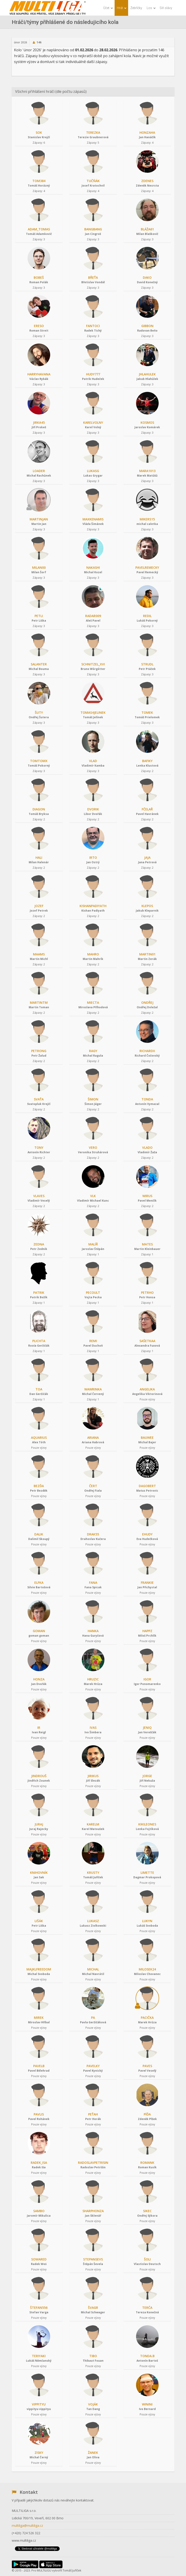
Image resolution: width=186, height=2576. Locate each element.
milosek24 (147, 1969)
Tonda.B (147, 2356)
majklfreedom (38, 1969)
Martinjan (39, 519)
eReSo (39, 326)
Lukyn (147, 1921)
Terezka (93, 132)
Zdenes (147, 181)
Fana (93, 1582)
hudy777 (93, 374)
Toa (38, 1389)
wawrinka (93, 1389)
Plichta (38, 1341)
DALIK (38, 1534)
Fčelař (147, 809)
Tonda (147, 1099)
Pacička (147, 2017)
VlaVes (39, 1196)
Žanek (93, 2452)
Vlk (93, 1196)
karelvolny (93, 422)
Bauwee (147, 1437)
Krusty (93, 1872)
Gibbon (147, 326)
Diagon (39, 809)
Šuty (39, 712)
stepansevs (93, 2259)
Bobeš (39, 277)
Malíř (93, 1244)
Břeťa (93, 277)
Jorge (147, 1776)
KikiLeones (147, 1824)
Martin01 (147, 954)
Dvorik (93, 809)
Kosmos (147, 422)
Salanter (39, 664)
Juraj (39, 1824)
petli (39, 616)
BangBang (93, 229)
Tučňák (93, 181)
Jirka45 (39, 422)
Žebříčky (136, 8)
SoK (39, 132)
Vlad (93, 761)
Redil (147, 616)
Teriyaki (39, 2356)
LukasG (93, 471)
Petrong (38, 1051)
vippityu (39, 2404)
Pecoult (93, 1292)
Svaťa (39, 1099)
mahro (93, 954)
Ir (38, 1727)
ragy (93, 1051)
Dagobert (147, 1486)
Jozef (38, 906)
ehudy (147, 1534)
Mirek (39, 2017)
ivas (93, 1727)
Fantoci (93, 326)
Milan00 (39, 567)
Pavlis (39, 2114)
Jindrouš (39, 1776)
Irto (93, 857)
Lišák (39, 1921)
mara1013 (147, 471)
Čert (93, 1486)
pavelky (93, 2066)
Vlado (147, 1147)
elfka (38, 1582)
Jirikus (93, 1776)
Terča (147, 2307)
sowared (39, 2259)
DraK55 (93, 1534)
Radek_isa (39, 2162)
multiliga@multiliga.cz (27, 2525)
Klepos (147, 906)
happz (147, 1631)
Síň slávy (166, 8)
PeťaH (93, 2114)
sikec (147, 2211)
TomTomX (38, 761)
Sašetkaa (147, 1341)
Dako (147, 277)
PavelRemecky (147, 567)
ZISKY (39, 2452)
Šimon (93, 1099)
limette (147, 1872)
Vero (93, 1147)
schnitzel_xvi (93, 664)
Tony (38, 1147)
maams (39, 954)
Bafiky (147, 761)
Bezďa (39, 1486)
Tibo (93, 2356)
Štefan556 (38, 2307)
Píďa (147, 2114)
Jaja (147, 857)
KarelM (93, 1824)
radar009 (93, 616)
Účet (108, 8)
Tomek (147, 712)
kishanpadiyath (93, 906)
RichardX (147, 1051)
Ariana (93, 1437)
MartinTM (39, 1002)
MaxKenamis (93, 519)
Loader (39, 471)
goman (39, 1631)
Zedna (38, 1244)
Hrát (122, 8)
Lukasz (93, 1921)
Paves (147, 2066)
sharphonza (93, 2211)
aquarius (39, 1437)
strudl (147, 664)
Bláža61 (147, 229)
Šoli (147, 2259)
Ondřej (147, 1002)
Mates (147, 1244)
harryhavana (38, 374)
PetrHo (147, 1292)
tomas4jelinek (93, 712)
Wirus (147, 1196)
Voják (93, 2404)
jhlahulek (147, 374)
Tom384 (38, 181)
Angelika (147, 1389)
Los (151, 8)
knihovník (39, 1872)
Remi (93, 1341)
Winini (147, 2404)
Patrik (38, 1292)
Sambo (39, 2211)
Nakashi (93, 567)
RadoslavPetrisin (93, 2162)
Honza (39, 1679)
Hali (38, 857)
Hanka (93, 1631)
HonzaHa (147, 132)
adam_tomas (39, 229)
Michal (93, 1969)
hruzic (93, 1679)
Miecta (93, 1002)
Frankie (147, 1582)
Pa (93, 2017)
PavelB (39, 2066)
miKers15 (147, 519)
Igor (147, 1679)
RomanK (147, 2162)
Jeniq (147, 1727)
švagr (93, 2307)
